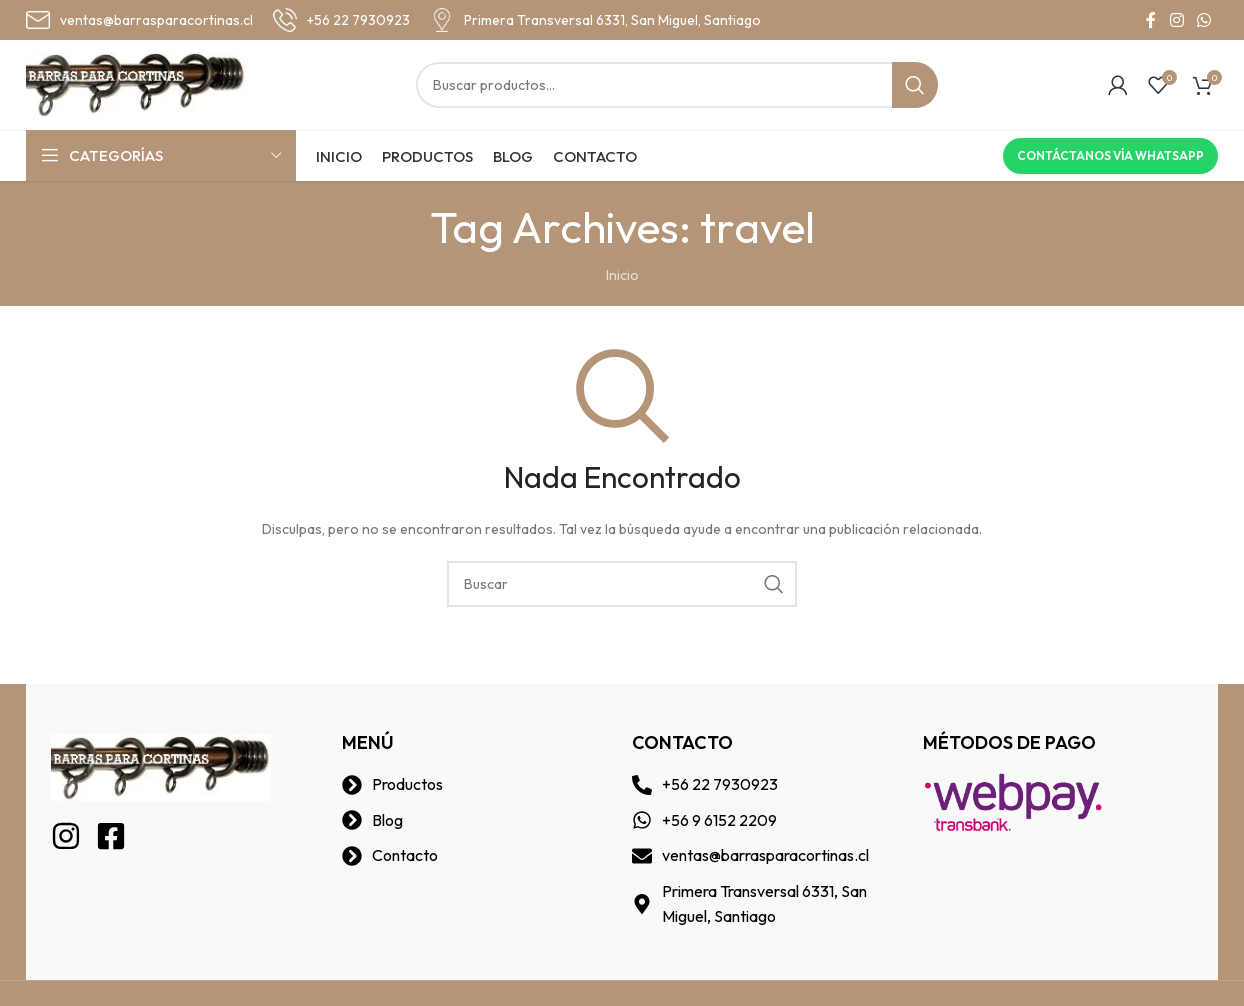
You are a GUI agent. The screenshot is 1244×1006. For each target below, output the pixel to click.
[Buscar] (677, 85)
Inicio (622, 275)
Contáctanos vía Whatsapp (1110, 155)
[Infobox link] (139, 20)
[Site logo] (136, 83)
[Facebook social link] (1151, 20)
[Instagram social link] (1176, 20)
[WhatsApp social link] (1204, 20)
